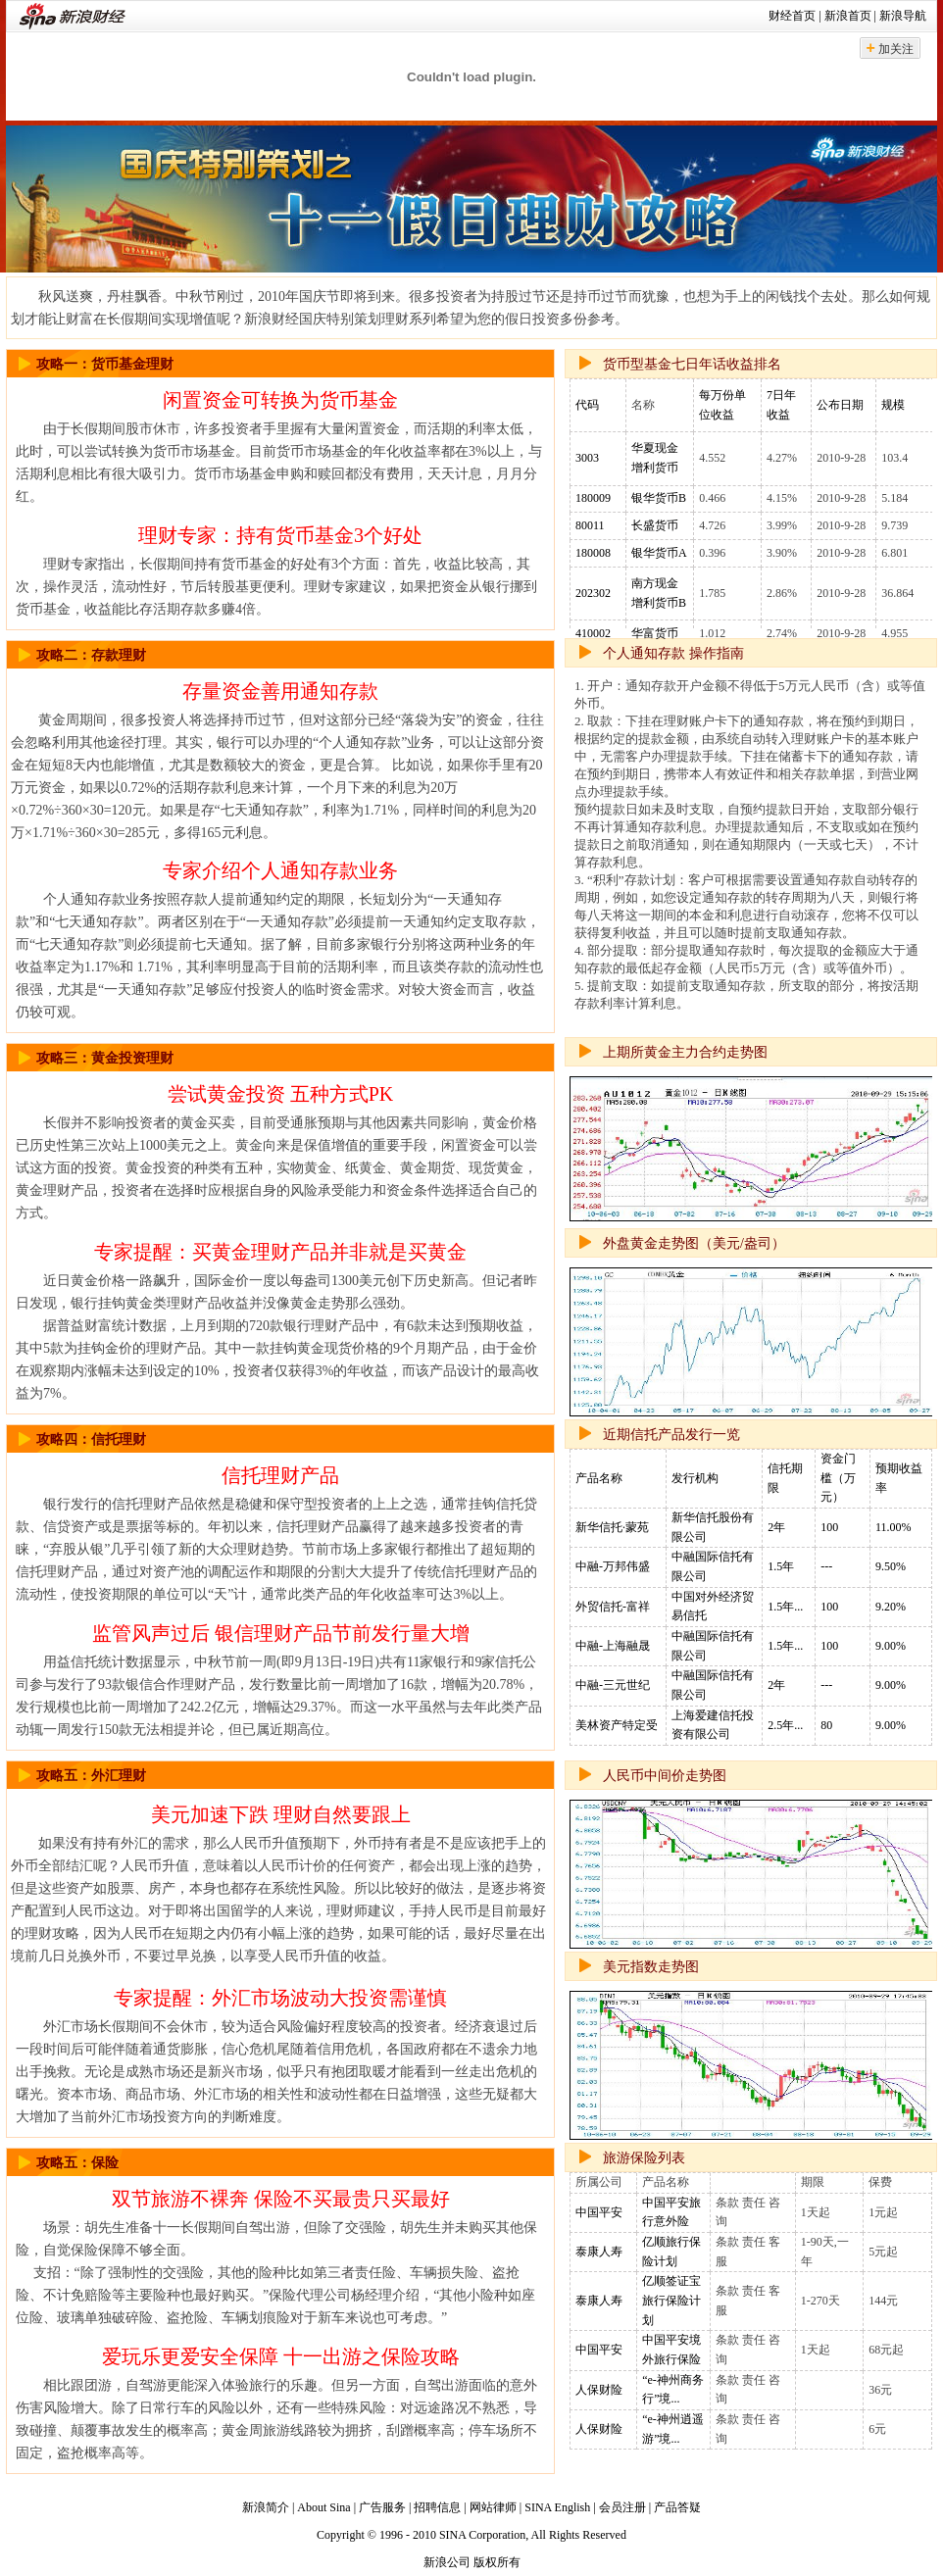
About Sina (323, 2507)
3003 (587, 458)
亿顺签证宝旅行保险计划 (671, 2300)
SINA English (557, 2507)
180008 (593, 553)
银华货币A (659, 553)
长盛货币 (654, 525)
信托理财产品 (280, 1475)
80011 (590, 525)
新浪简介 (265, 2507)
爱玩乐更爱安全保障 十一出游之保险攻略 (281, 2356)
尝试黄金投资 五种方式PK (281, 1094)
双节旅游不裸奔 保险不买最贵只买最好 (281, 2198)
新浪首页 (847, 16)
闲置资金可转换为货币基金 (280, 400)
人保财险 (598, 2390)
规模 (893, 405)
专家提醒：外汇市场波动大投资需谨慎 (280, 1997)
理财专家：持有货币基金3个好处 (280, 535)
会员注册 (622, 2507)
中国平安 (598, 2212)
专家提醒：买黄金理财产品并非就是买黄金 (280, 1252)
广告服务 (382, 2507)
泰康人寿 (598, 2251)
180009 (593, 498)
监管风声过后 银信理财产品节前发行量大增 (281, 1633)
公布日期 (840, 405)
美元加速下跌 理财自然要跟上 (281, 1814)
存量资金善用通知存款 (280, 691)
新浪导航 (902, 16)
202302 (593, 593)
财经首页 (792, 16)
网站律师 (493, 2507)
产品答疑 (677, 2507)
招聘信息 (437, 2507)
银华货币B (658, 498)
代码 (587, 405)
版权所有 (497, 2562)
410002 (593, 633)
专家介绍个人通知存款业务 (280, 870)
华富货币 (654, 633)
